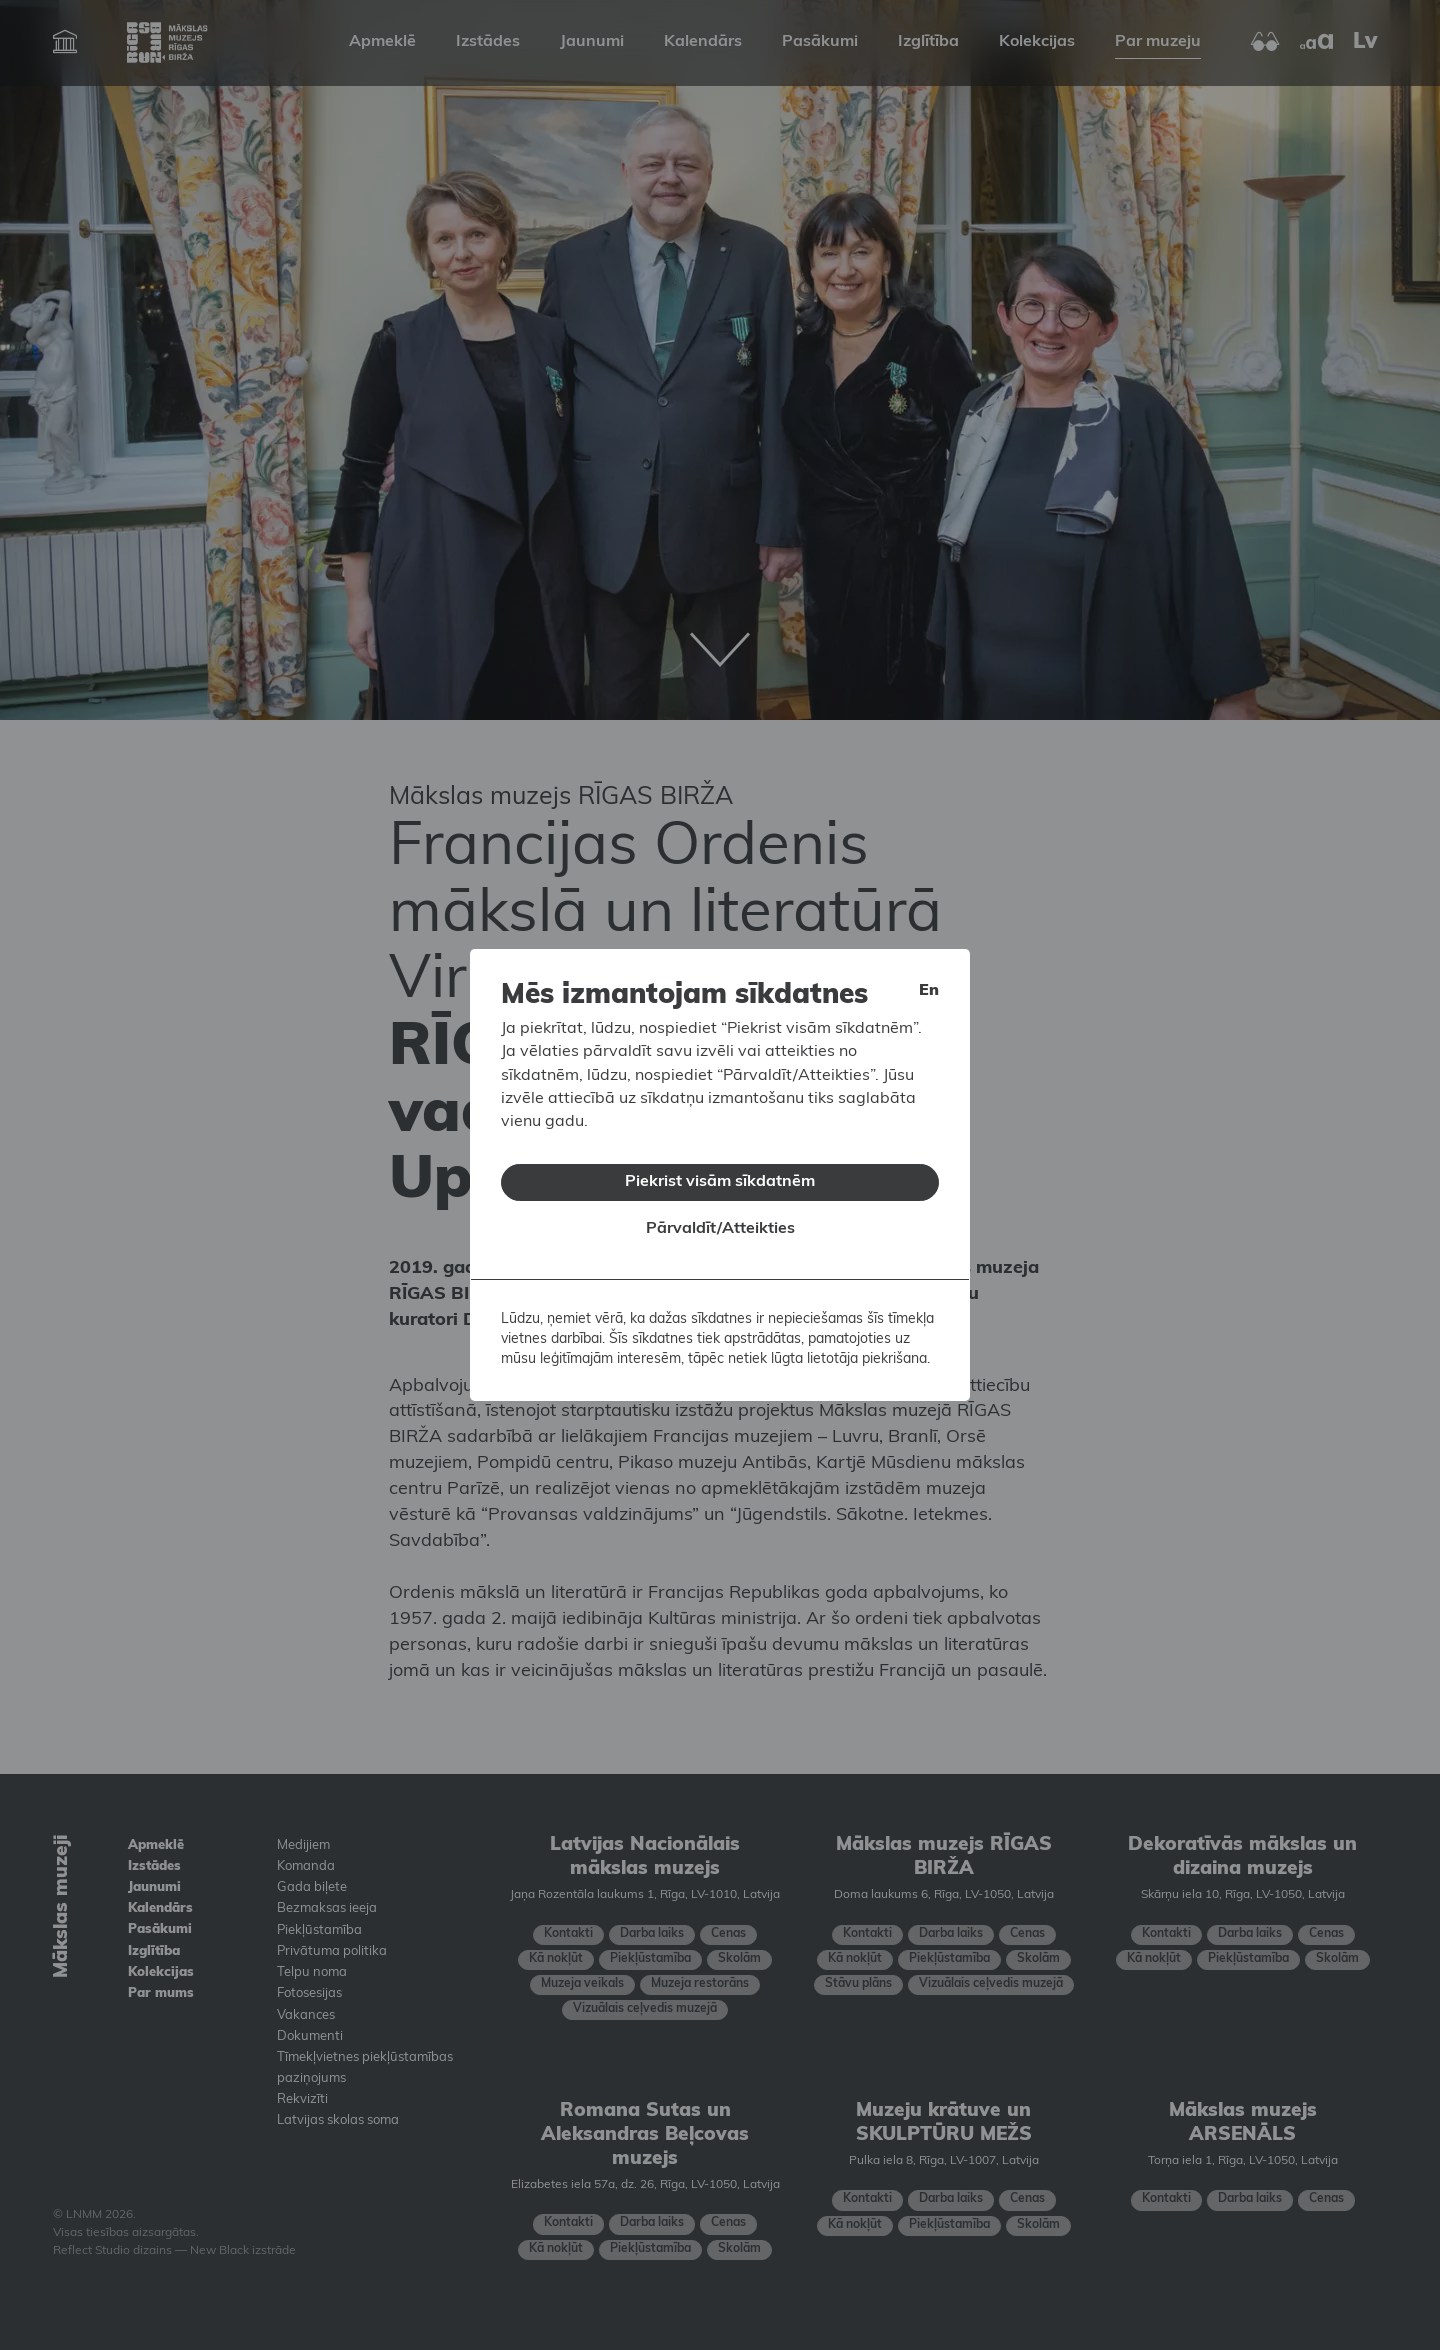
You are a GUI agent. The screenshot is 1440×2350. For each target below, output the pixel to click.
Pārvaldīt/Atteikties (720, 1226)
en (929, 987)
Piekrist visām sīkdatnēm (720, 1178)
